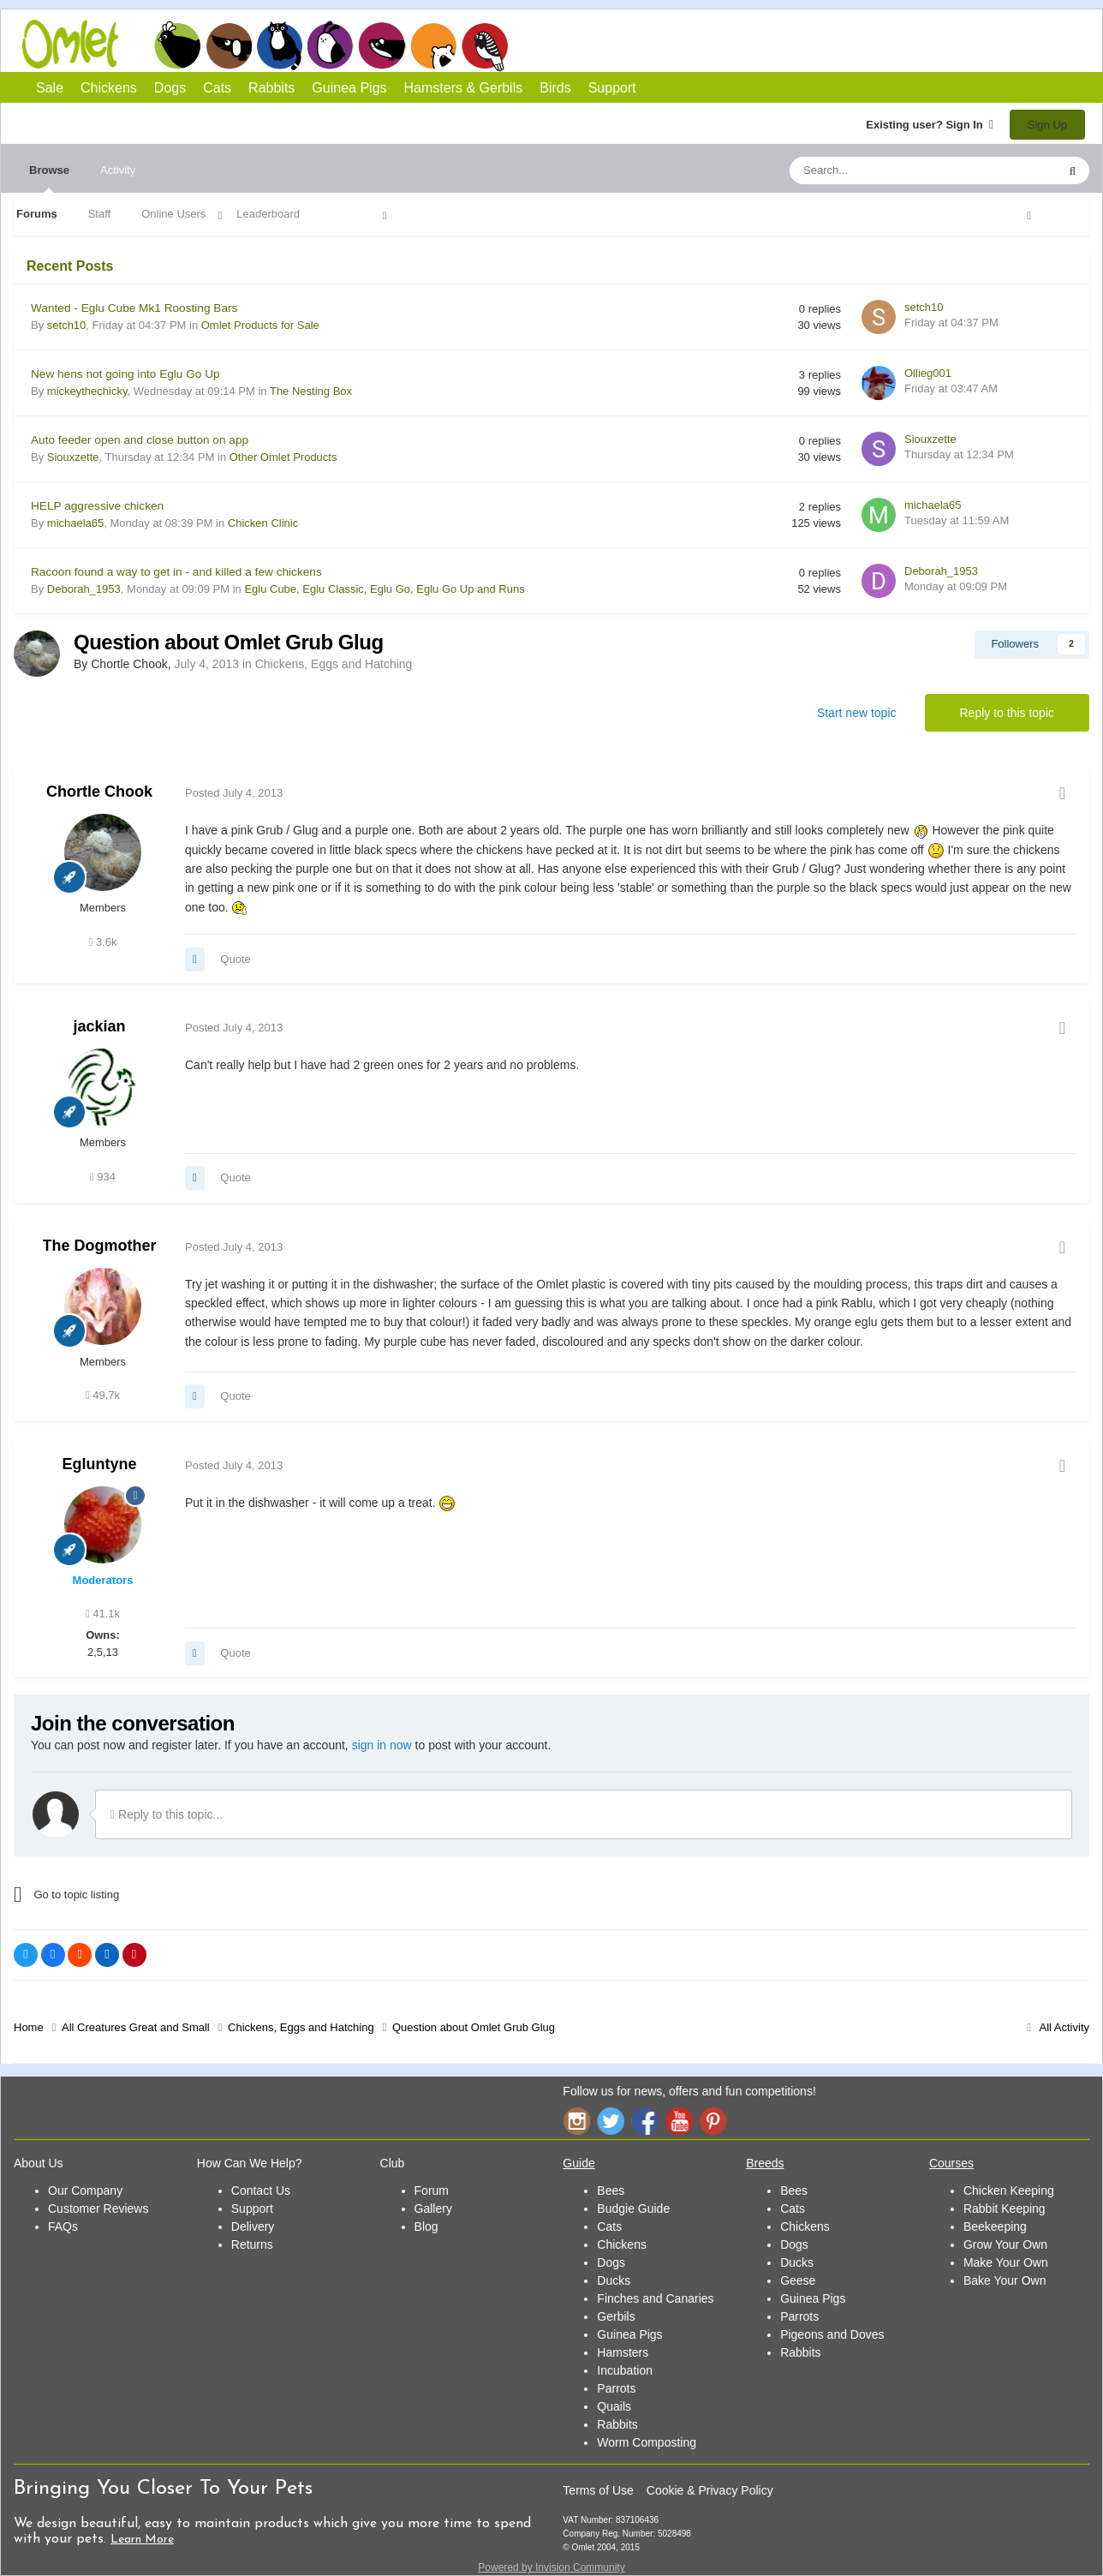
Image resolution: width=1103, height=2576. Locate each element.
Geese (797, 2280)
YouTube (679, 2121)
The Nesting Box (311, 391)
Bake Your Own (1004, 2280)
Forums (36, 213)
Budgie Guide (633, 2208)
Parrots (616, 2388)
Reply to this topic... (166, 1814)
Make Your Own (1005, 2262)
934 (103, 1176)
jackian (99, 1026)
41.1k (103, 1613)
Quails (614, 2406)
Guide (578, 2163)
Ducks (613, 2280)
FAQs (63, 2226)
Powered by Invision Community (551, 2567)
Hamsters (622, 2352)
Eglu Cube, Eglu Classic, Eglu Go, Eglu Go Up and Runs (384, 589)
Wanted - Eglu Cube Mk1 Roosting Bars (134, 308)
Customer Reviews (98, 2208)
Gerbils (616, 2316)
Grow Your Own (1005, 2244)
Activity (117, 170)
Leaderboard (268, 213)
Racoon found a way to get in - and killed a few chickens (176, 571)
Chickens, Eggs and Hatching (334, 664)
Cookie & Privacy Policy (710, 2490)
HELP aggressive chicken (97, 505)
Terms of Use (598, 2490)
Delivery (253, 2226)
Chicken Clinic (263, 523)
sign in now (382, 1745)
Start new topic (857, 713)
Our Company (85, 2190)
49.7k (103, 1395)
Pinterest (713, 2121)
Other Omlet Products (283, 457)
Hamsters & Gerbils (463, 88)
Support (612, 88)
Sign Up (1047, 124)
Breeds (765, 2163)
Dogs (229, 45)
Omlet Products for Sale (260, 325)
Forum (431, 2190)
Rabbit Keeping (1004, 2208)
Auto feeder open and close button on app (139, 439)
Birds (485, 46)
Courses (951, 2163)
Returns (252, 2244)
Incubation (625, 2370)
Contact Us (260, 2190)
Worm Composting (646, 2442)
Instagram (576, 2121)
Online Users (173, 213)
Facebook (645, 2121)
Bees (610, 2190)
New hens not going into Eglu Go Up (125, 374)
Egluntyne (99, 1464)
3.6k (103, 941)
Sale (49, 88)
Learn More (142, 2539)
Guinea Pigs (382, 45)
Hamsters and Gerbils (433, 45)
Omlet (79, 44)
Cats (279, 45)
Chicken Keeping (1008, 2190)
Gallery (433, 2208)
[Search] (883, 170)
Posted (234, 792)
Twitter (610, 2121)
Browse (49, 178)
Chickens (177, 45)
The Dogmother (100, 1245)
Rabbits (330, 45)
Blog (426, 2226)
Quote (235, 959)
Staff (99, 213)
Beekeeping (995, 2226)
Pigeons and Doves (832, 2334)
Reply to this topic (1007, 713)
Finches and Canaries (655, 2298)
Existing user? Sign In (929, 124)
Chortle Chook (99, 791)
